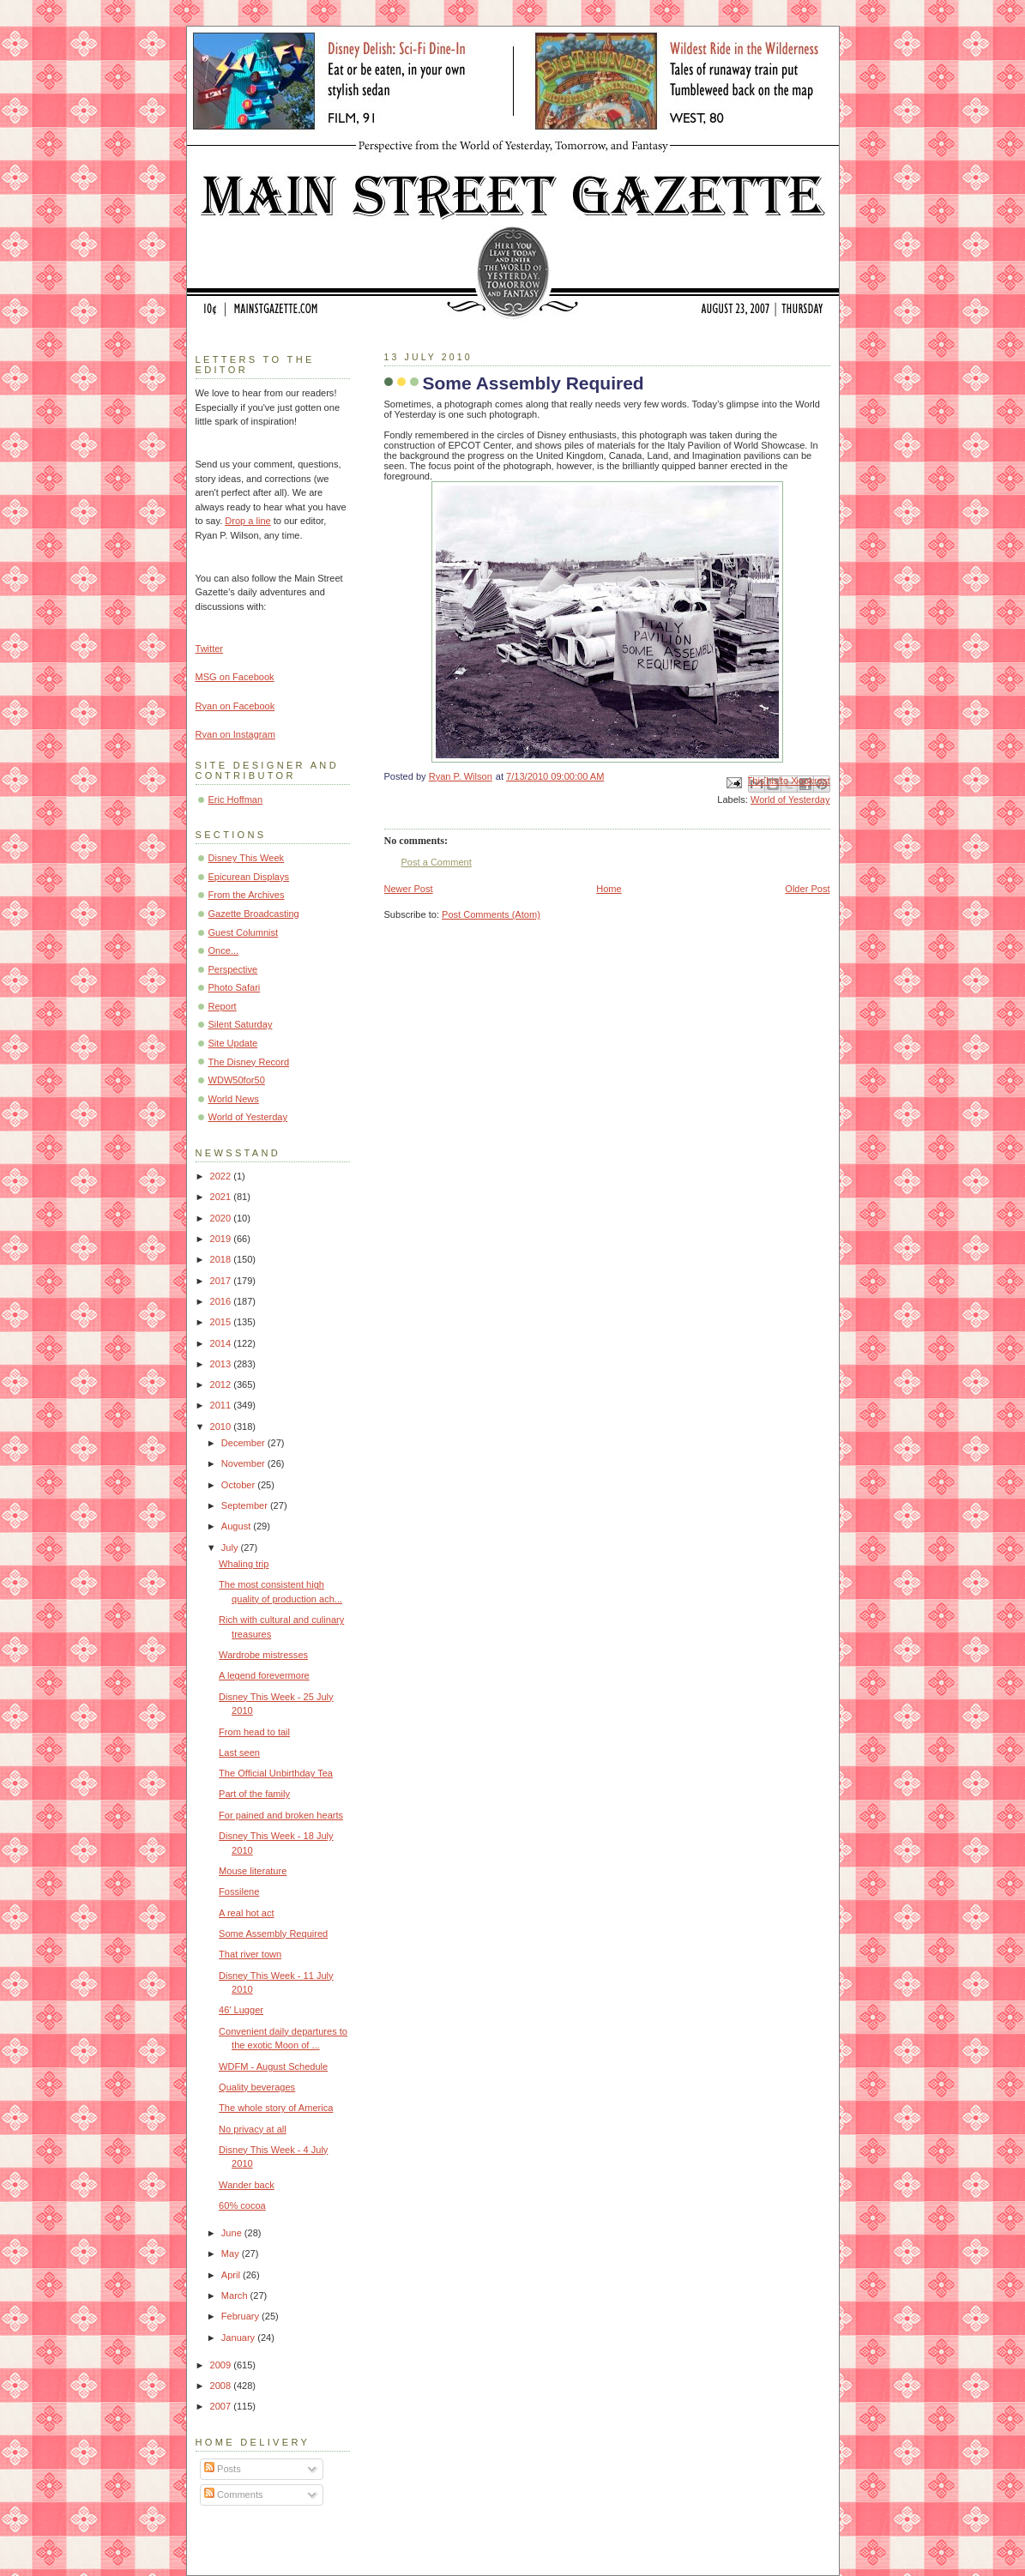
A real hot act (246, 1913)
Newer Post (408, 889)
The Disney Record (249, 1062)
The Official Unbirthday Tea (276, 1773)
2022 (222, 1176)
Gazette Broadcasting (253, 913)
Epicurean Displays (249, 877)
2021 (222, 1196)
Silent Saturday (240, 1024)
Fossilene (239, 1891)
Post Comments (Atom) (491, 914)
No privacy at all (252, 2129)
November (244, 1463)
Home (608, 889)
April (232, 2275)
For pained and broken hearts (281, 1815)
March (235, 2295)
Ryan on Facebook (235, 706)
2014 (222, 1343)
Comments (233, 2494)
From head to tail (254, 1732)
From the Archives (246, 895)
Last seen (239, 1752)
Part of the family (254, 1794)
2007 (222, 2406)
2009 (222, 2365)
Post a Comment (436, 862)
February (241, 2316)
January (239, 2337)
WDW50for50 (236, 1080)
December (244, 1443)
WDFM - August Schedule (273, 2066)
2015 (222, 1322)
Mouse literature (252, 1871)
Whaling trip (243, 1564)
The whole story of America (276, 2107)
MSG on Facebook (235, 677)
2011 (222, 1405)
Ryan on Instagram (235, 734)
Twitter (210, 648)
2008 (222, 2385)
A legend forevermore (264, 1675)
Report (222, 1006)
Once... (223, 950)
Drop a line (247, 521)
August (237, 1526)
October (239, 1485)
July (231, 1547)
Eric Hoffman (235, 799)
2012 (222, 1384)
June (232, 2233)
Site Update (233, 1043)
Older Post (807, 889)
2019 (222, 1239)
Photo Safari (234, 987)
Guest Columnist (243, 932)
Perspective (233, 969)
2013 (222, 1364)
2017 (222, 1281)
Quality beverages (257, 2087)
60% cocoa (242, 2205)
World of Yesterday (790, 799)
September (245, 1505)
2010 (222, 1426)
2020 (222, 1218)
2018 (222, 1259)
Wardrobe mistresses (263, 1655)
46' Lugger (241, 2010)
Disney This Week (246, 858)
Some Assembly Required (273, 1933)
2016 (222, 1301)
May (231, 2253)
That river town (250, 1954)
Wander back (246, 2185)
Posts (222, 2469)
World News (233, 1099)
